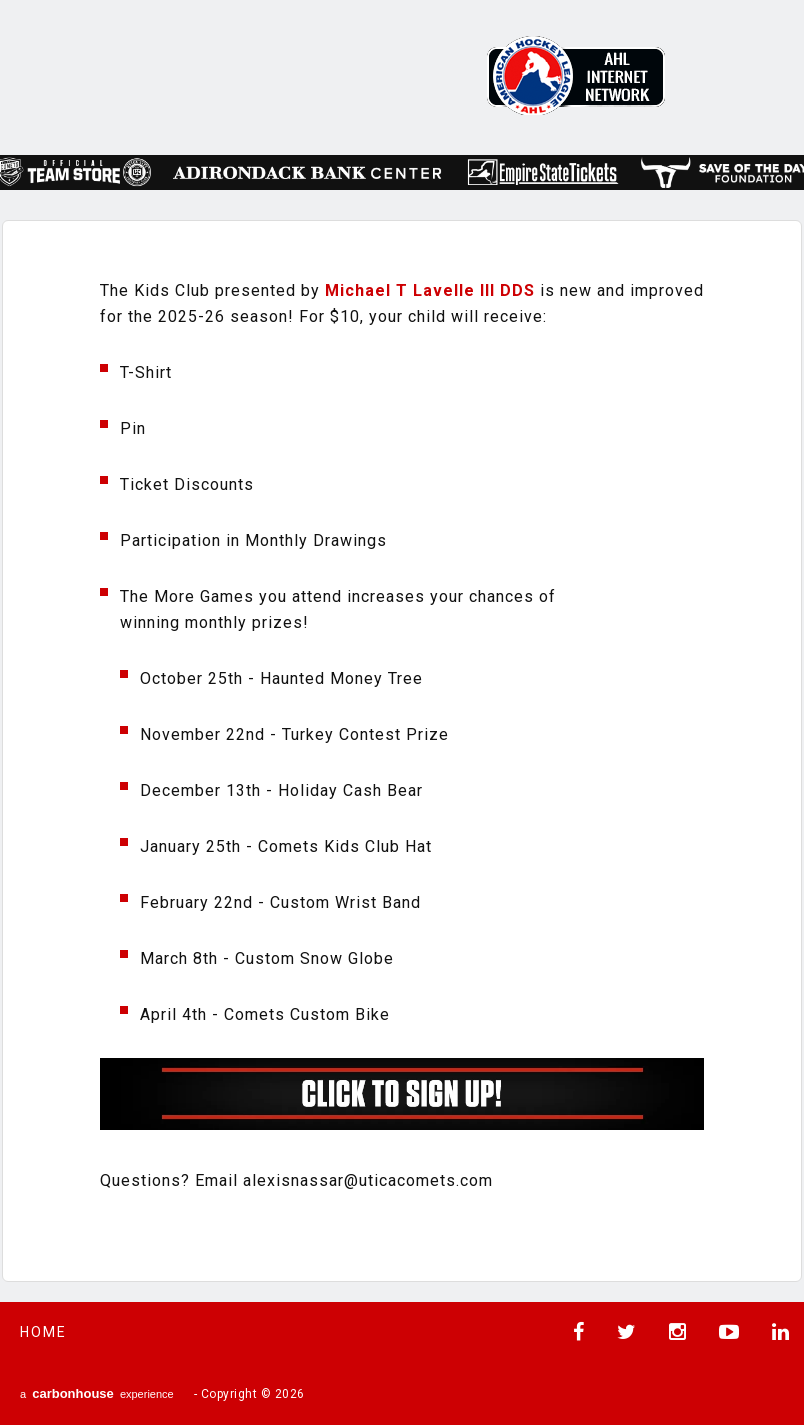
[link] (430, 290)
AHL (576, 75)
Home (43, 1332)
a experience (97, 1393)
